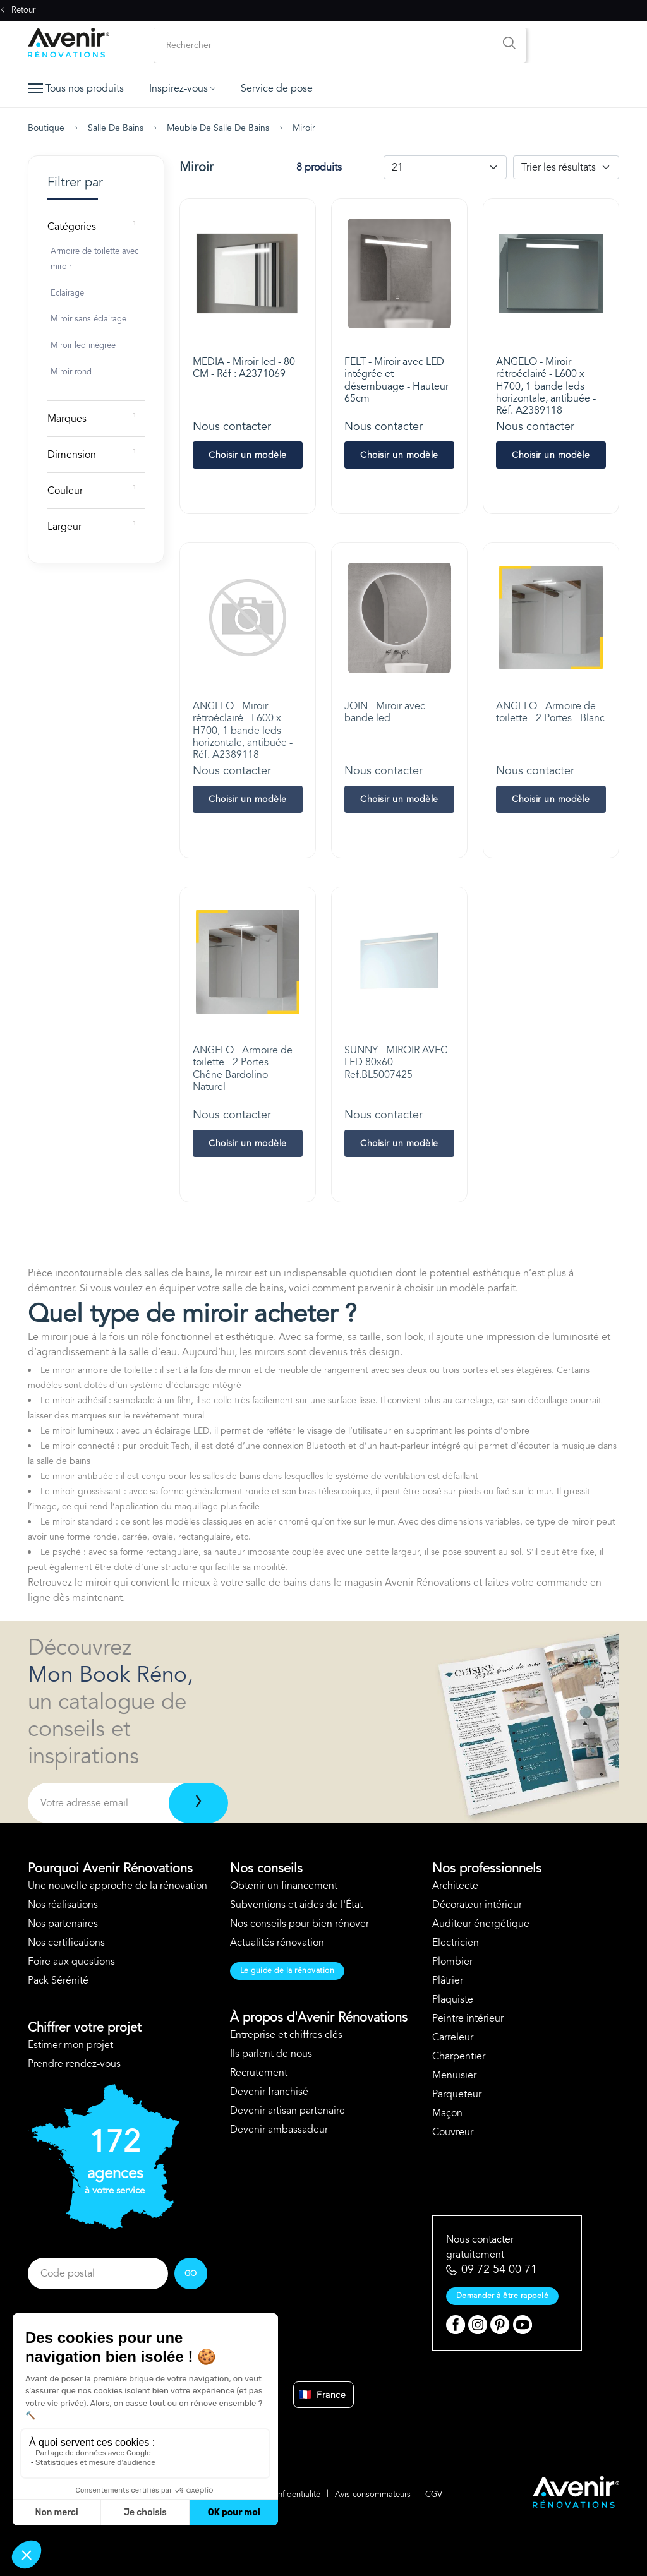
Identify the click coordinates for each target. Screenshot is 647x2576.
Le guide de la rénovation (287, 1970)
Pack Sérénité (58, 1980)
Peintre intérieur (468, 2018)
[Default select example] (445, 167)
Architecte (455, 1886)
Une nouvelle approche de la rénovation (117, 1886)
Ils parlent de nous (271, 2054)
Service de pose (277, 88)
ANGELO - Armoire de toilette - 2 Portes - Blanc (550, 712)
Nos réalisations (63, 1905)
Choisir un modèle (248, 455)
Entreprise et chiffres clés (286, 2035)
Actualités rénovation (277, 1943)
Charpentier (458, 2056)
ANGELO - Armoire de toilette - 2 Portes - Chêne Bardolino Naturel (243, 1068)
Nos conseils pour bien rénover (299, 1924)
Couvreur (452, 2132)
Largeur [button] (64, 527)
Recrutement (258, 2073)
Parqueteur (456, 2094)
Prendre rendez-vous (74, 2064)
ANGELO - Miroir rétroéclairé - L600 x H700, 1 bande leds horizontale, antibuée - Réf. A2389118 (546, 386)
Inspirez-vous (182, 88)
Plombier (452, 1961)
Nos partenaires (63, 1924)
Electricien (455, 1943)
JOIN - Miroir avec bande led (384, 712)
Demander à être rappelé (502, 2296)
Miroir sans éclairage (88, 319)
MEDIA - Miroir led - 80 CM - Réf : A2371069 (244, 368)
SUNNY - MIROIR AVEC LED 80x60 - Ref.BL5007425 (395, 1062)
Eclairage (67, 293)
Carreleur (452, 2037)
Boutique (46, 128)
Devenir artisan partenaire (287, 2111)
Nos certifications (66, 1943)
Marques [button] (67, 419)
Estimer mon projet (70, 2045)
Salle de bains (115, 128)
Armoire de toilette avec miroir (94, 259)
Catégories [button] (71, 227)
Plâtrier (447, 1980)
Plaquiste (452, 1999)
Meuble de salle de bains (218, 128)
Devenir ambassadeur (279, 2129)
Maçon (447, 2113)
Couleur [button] (65, 491)
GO (190, 2273)
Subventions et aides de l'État (296, 1905)
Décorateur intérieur (477, 1905)
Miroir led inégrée (83, 345)
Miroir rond (71, 372)
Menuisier (454, 2075)
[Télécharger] (198, 1803)
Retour (17, 10)
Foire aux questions (71, 1961)
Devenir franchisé (269, 2092)
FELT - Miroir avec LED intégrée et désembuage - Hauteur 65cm (396, 380)
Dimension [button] (71, 455)
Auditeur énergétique (480, 1924)
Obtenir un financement (283, 1886)
